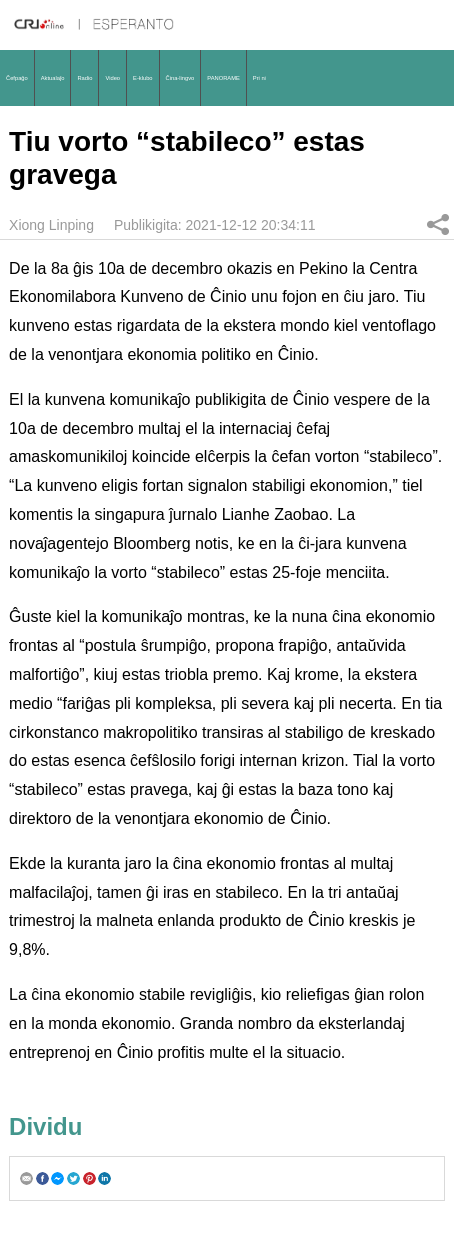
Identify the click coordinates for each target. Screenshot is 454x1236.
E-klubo (143, 78)
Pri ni (259, 78)
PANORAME (223, 78)
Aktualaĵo (53, 78)
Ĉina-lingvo (180, 78)
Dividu (438, 224)
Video (112, 78)
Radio (84, 78)
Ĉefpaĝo (17, 78)
